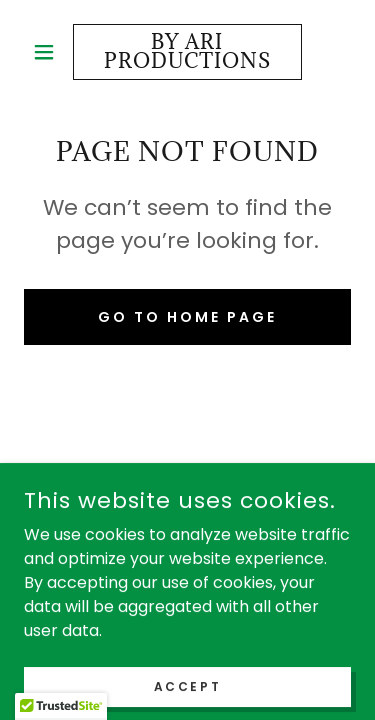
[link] (187, 52)
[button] (48, 52)
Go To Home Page (187, 317)
